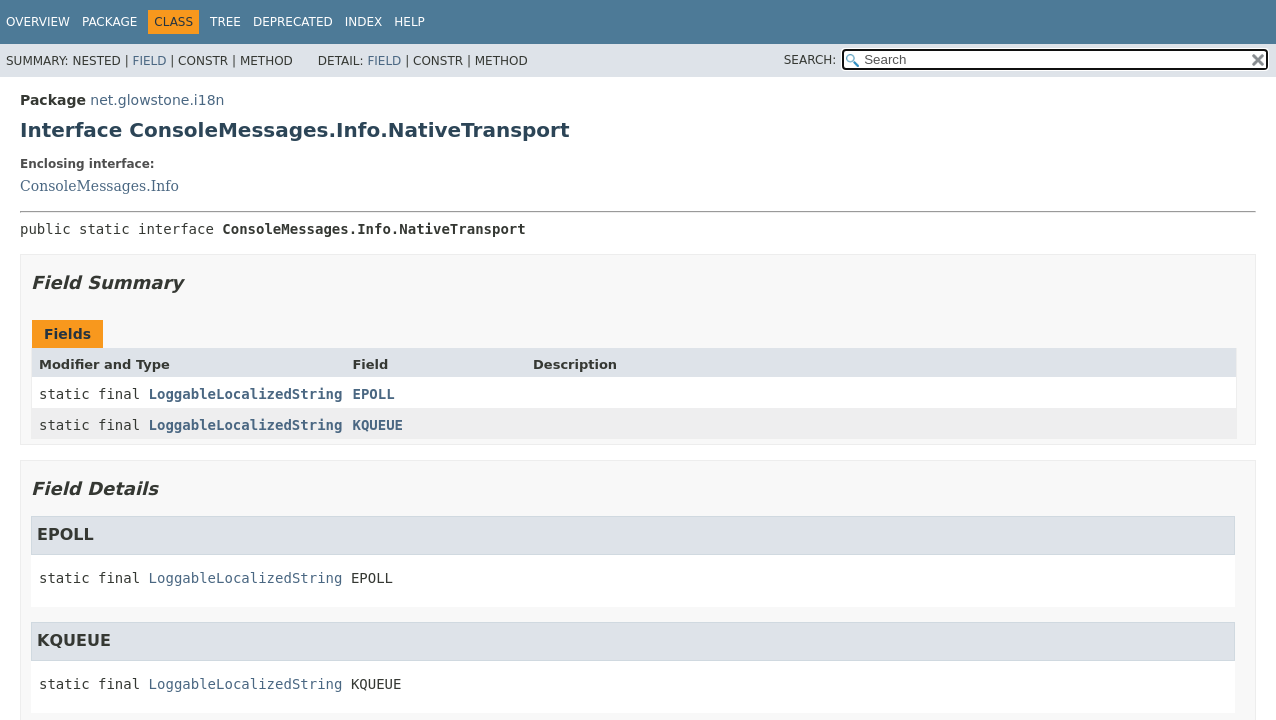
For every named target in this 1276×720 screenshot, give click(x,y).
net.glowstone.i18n (157, 100)
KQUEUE (377, 425)
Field (149, 61)
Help (409, 22)
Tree (225, 22)
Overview (38, 22)
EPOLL (373, 394)
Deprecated (293, 22)
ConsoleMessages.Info (99, 186)
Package (109, 22)
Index (364, 22)
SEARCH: (810, 60)
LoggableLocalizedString (246, 394)
